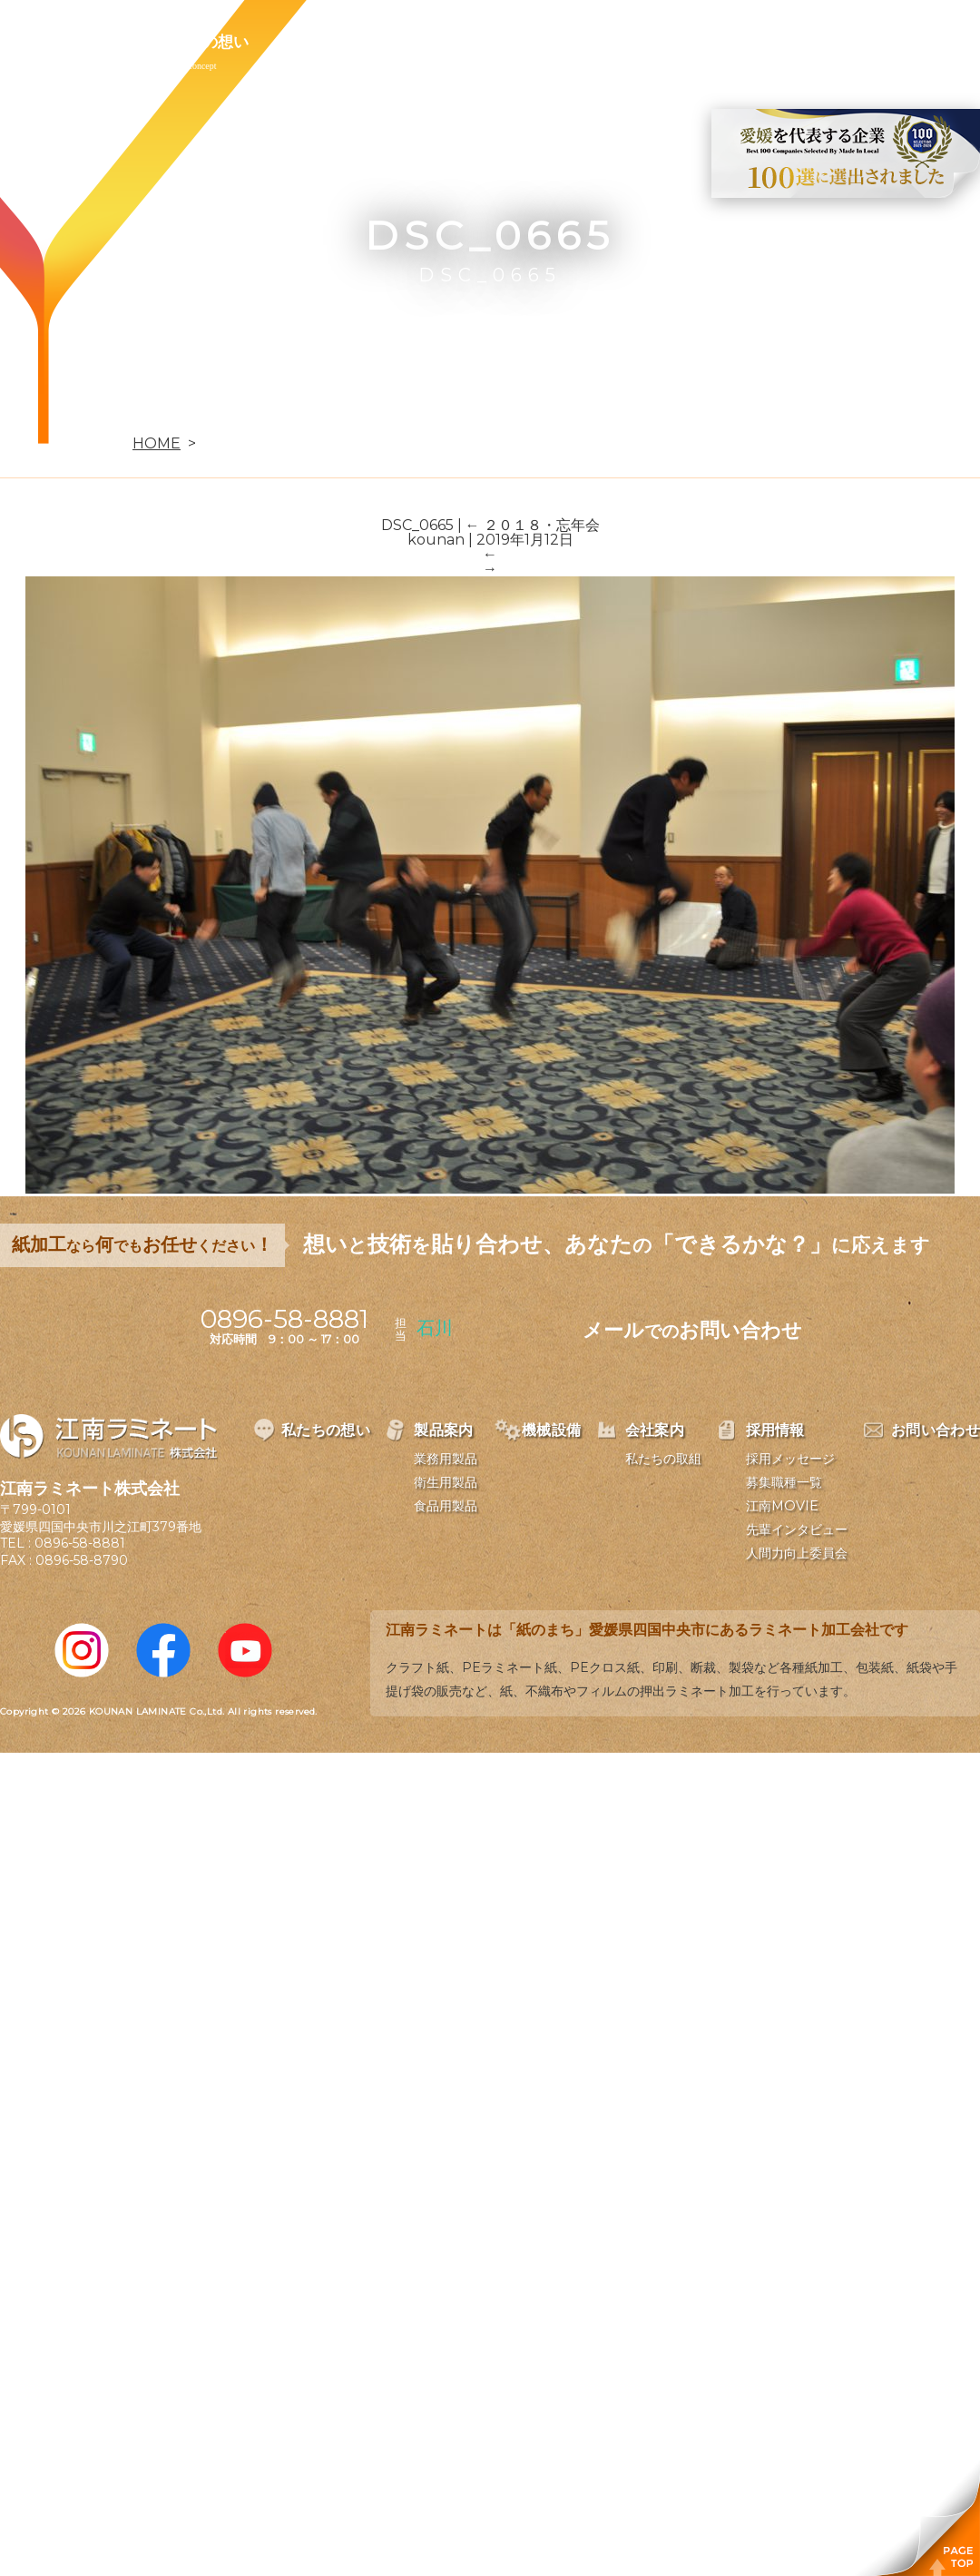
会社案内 (533, 42)
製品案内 (323, 42)
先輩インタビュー (797, 1529)
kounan (436, 539)
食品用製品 (445, 1506)
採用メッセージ (790, 1458)
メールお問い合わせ (692, 1330)
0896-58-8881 (79, 1543)
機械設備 (428, 42)
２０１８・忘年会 (533, 525)
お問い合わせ (759, 42)
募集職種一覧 (784, 1482)
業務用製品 (445, 1458)
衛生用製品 (445, 1482)
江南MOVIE (782, 1506)
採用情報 (639, 42)
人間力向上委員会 (797, 1553)
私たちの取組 (663, 1458)
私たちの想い (202, 42)
